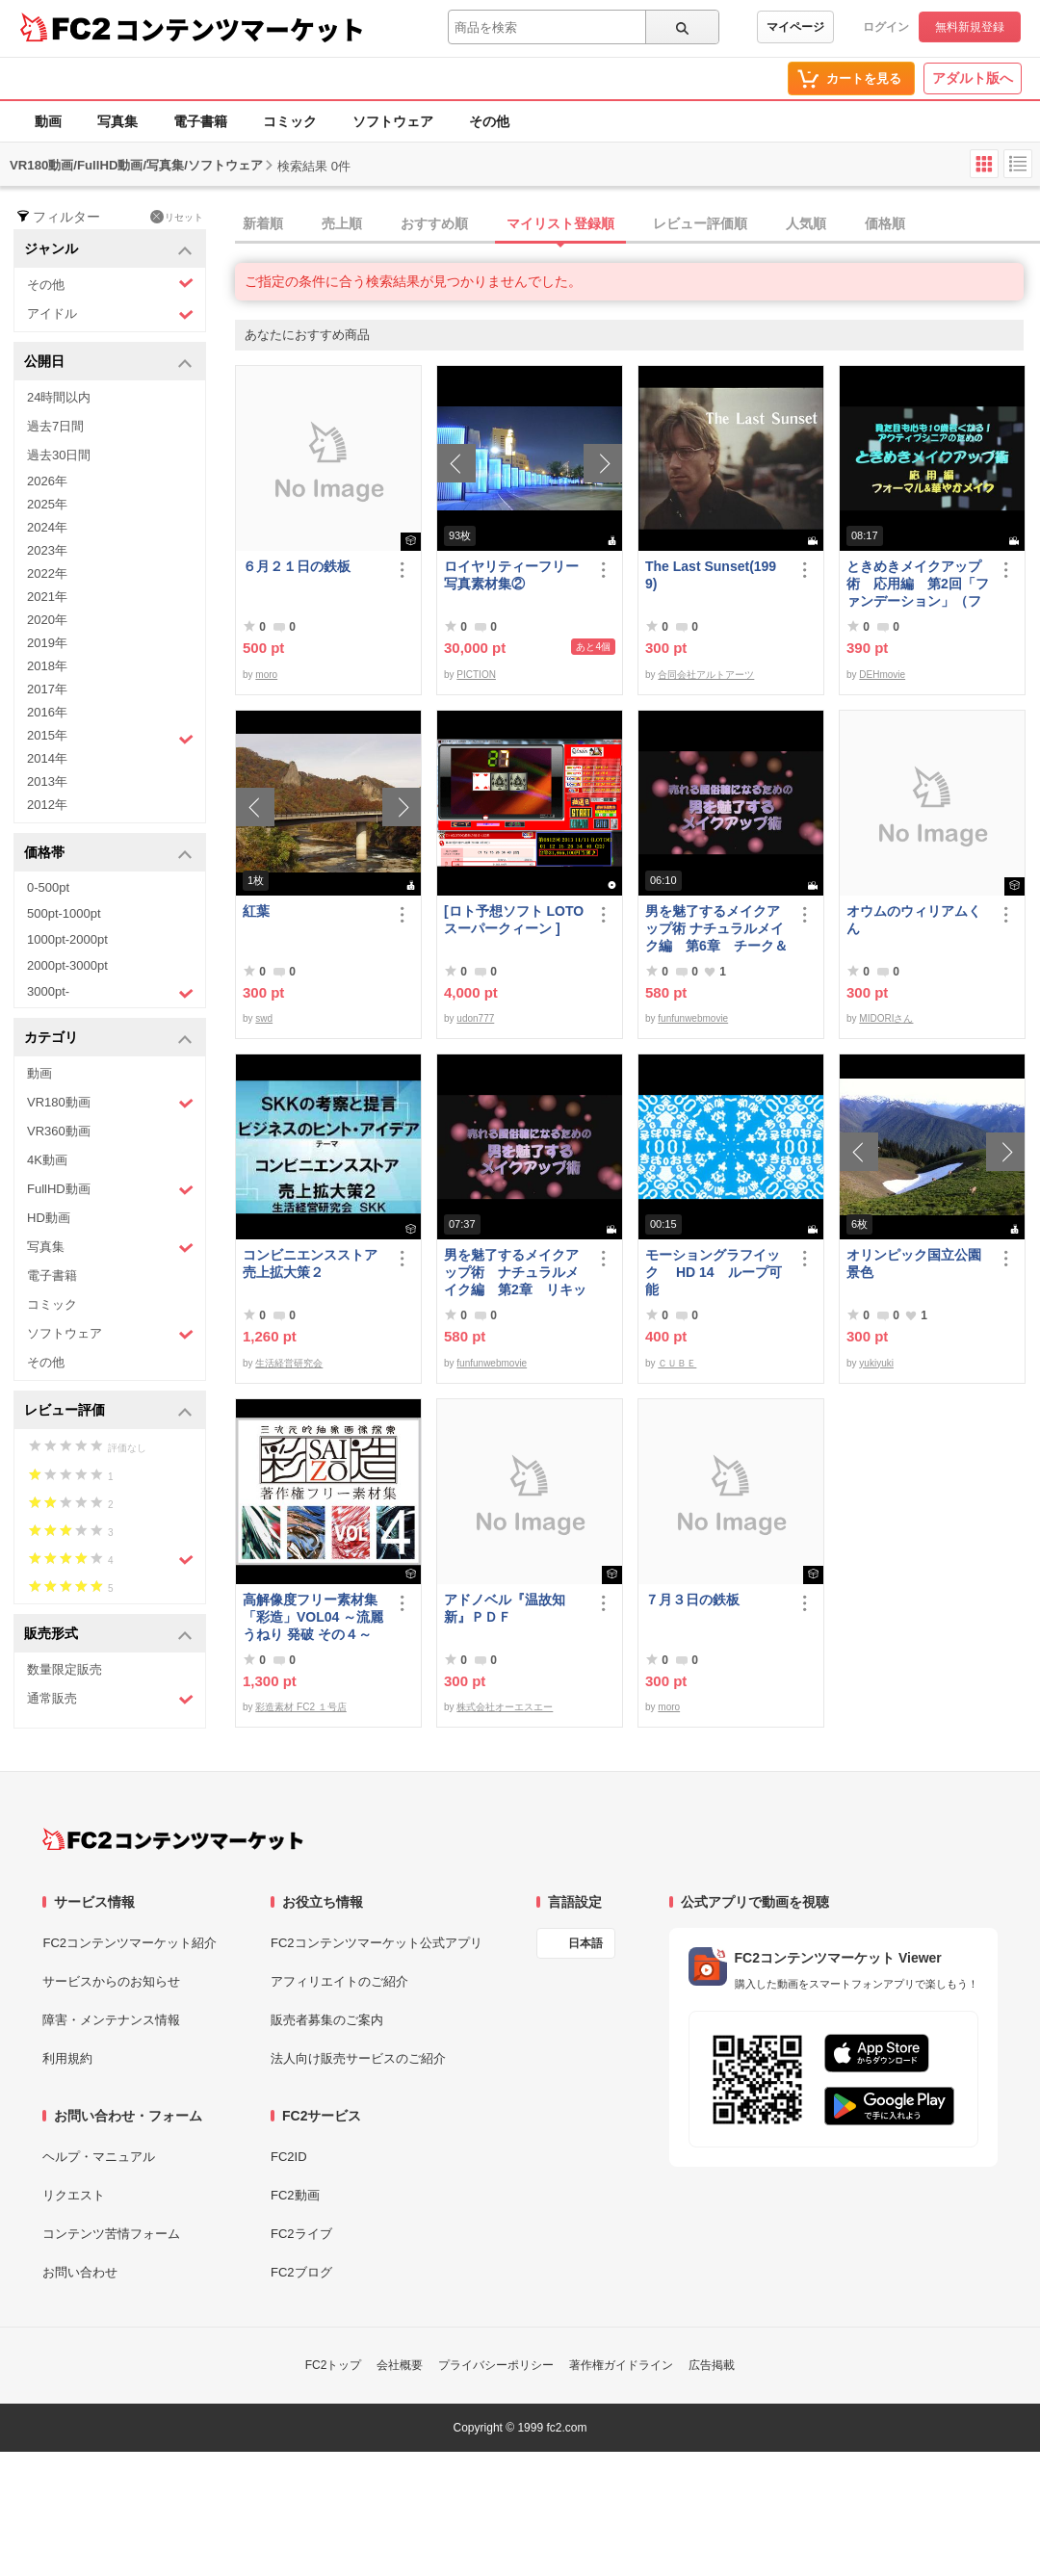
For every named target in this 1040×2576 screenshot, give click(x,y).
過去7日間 (55, 426)
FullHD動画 (110, 1190)
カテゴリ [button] (108, 1038)
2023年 (47, 550)
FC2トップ (333, 2365)
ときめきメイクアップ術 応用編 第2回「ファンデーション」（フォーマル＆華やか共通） (917, 584)
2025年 (47, 504)
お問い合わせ (79, 2272)
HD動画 (48, 1217)
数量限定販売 (64, 1669)
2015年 (110, 737)
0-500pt (48, 887)
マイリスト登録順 (560, 223)
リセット (176, 216)
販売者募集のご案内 (327, 2020)
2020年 (47, 619)
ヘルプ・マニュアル (98, 2156)
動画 (48, 121)
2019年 (47, 643)
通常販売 (110, 1699)
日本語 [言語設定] (585, 1943)
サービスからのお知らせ (111, 1981)
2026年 (47, 481)
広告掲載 (712, 2365)
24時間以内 (59, 397)
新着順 (263, 223)
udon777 (475, 1018)
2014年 (47, 758)
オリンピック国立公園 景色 (917, 1263)
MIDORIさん (886, 1018)
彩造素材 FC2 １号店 (300, 1707)
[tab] (637, 224)
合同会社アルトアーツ (706, 674)
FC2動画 (295, 2195)
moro (266, 674)
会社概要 (400, 2365)
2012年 (47, 804)
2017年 (47, 689)
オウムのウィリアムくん (913, 919)
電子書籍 (200, 121)
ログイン (886, 27)
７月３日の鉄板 (692, 1599)
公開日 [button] (108, 362)
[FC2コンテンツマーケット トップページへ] (172, 1839)
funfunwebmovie (693, 1018)
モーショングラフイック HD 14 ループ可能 (713, 1272)
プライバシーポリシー (496, 2365)
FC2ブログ (301, 2272)
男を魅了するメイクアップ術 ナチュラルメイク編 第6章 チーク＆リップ (716, 928)
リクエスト (73, 2195)
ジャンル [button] (108, 250)
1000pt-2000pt (67, 939)
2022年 (47, 573)
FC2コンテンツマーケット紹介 (129, 1943)
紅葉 (256, 911)
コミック (290, 121)
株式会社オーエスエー (504, 1707)
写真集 (117, 121)
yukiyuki (876, 1363)
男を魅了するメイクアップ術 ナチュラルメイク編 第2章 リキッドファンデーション (515, 1272)
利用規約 (67, 2058)
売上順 (342, 223)
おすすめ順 (434, 223)
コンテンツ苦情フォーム (111, 2233)
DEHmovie (882, 674)
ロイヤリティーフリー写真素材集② (511, 575)
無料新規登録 (969, 27)
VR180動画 (110, 1103)
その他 (489, 121)
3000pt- (110, 993)
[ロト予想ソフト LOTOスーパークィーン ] (514, 919)
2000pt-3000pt (67, 965)
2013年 (47, 781)
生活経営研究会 (289, 1363)
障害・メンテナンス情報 (111, 2020)
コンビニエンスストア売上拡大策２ (310, 1263)
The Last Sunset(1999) (710, 575)
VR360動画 (59, 1131)
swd (264, 1018)
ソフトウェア (392, 121)
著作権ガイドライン (621, 2365)
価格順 (885, 223)
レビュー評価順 (700, 223)
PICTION (476, 674)
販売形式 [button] (108, 1635)
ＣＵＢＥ (677, 1363)
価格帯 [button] (108, 854)
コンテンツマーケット (240, 29)
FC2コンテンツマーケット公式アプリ (376, 1943)
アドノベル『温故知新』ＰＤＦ (504, 1608)
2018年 (47, 666)
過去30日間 (59, 455)
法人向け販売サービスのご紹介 (358, 2058)
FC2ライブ (301, 2233)
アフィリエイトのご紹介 (339, 1981)
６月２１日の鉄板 (297, 566)
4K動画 (47, 1160)
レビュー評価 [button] (108, 1411)
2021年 (47, 596)
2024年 (47, 527)
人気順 (806, 223)
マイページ (795, 27)
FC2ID (289, 2156)
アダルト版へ (972, 78)
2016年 (47, 712)
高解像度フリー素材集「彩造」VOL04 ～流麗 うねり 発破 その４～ (313, 1617)
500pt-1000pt (64, 913)
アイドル (110, 314)
